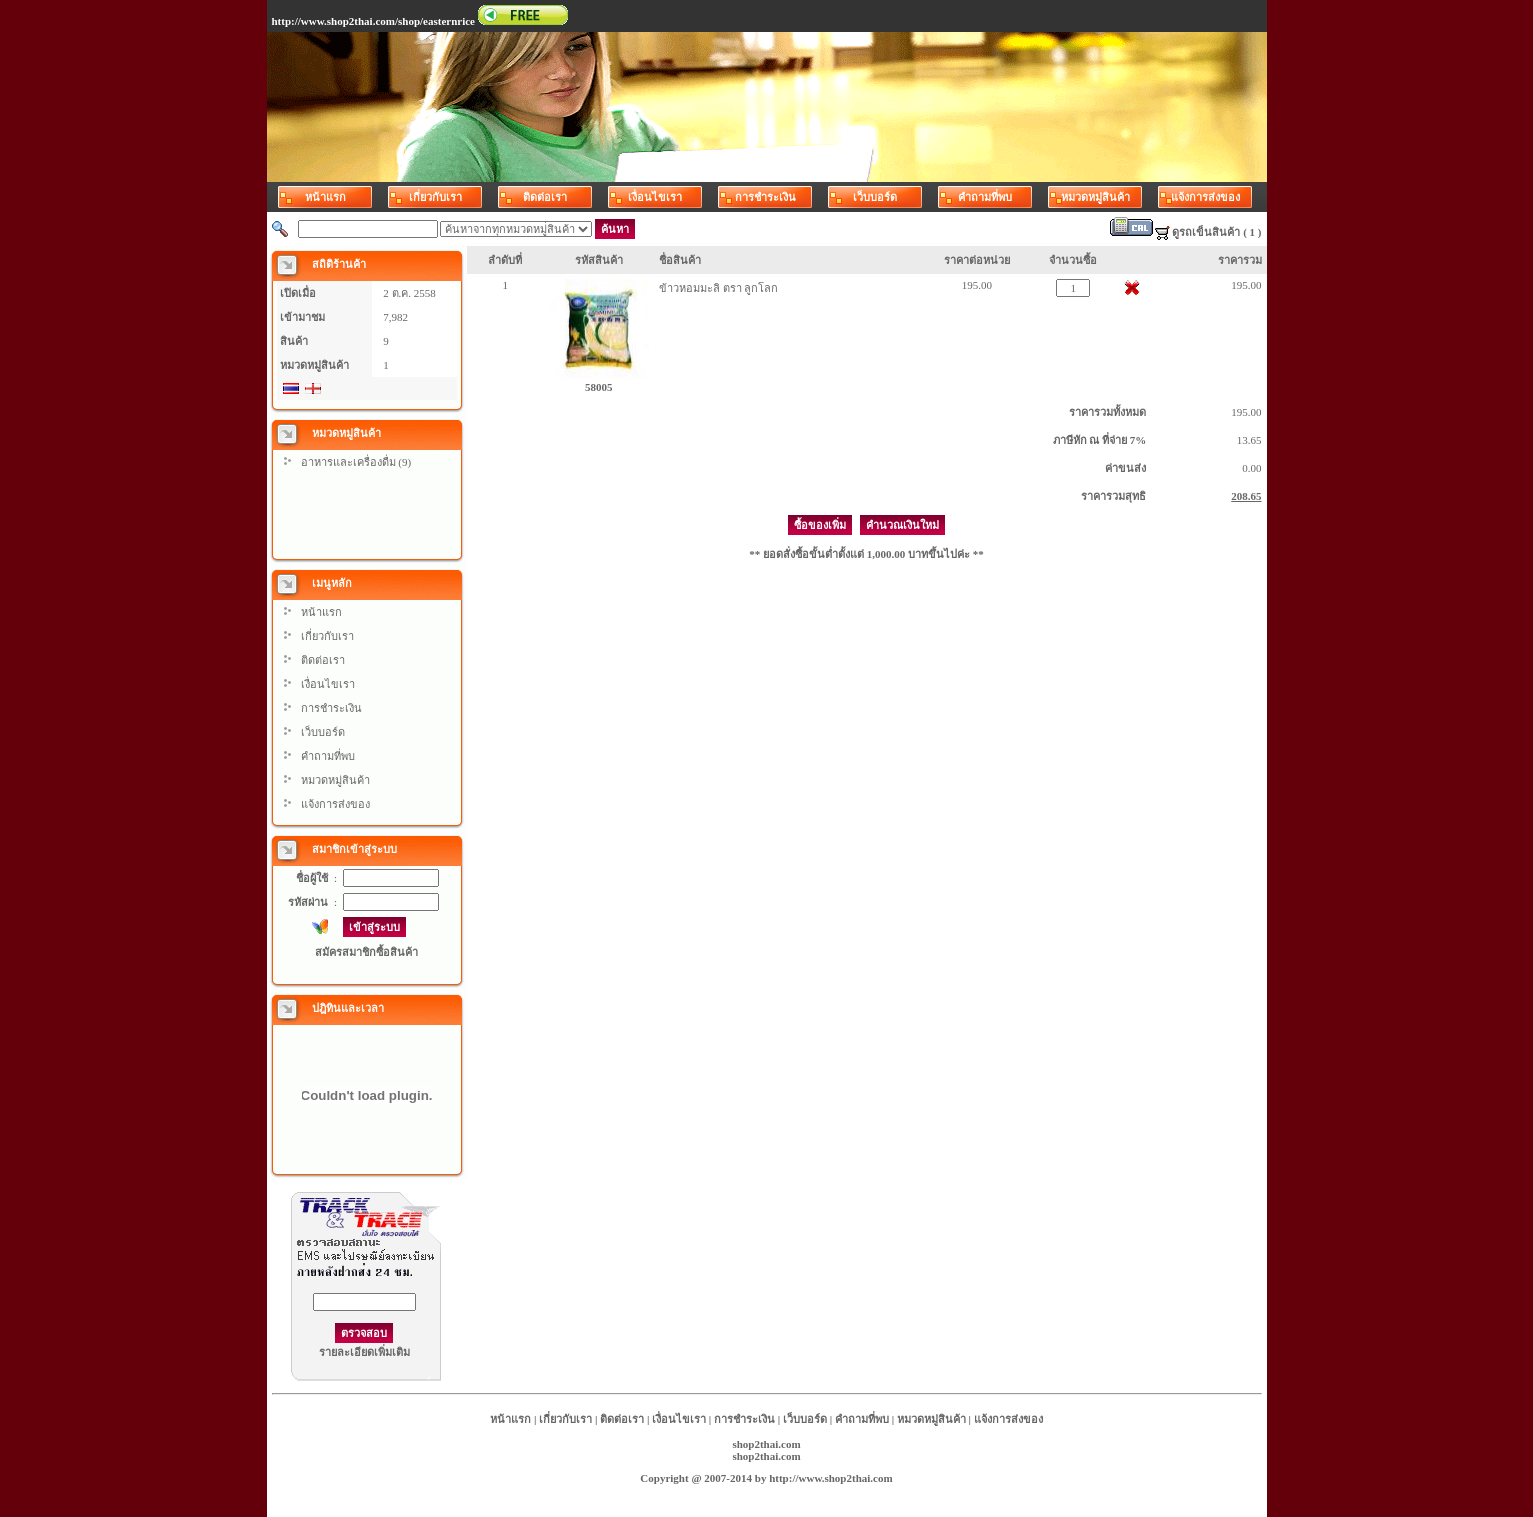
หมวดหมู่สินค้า (335, 780)
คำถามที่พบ (328, 756)
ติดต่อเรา (323, 660)
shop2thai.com (766, 1444)
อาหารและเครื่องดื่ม (348, 462)
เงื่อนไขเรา (328, 684)
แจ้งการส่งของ (335, 804)
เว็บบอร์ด (323, 732)
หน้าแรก (321, 612)
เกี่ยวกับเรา (327, 636)
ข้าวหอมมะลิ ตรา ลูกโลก (719, 288)
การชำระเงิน (331, 708)
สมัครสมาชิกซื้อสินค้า (366, 952)
